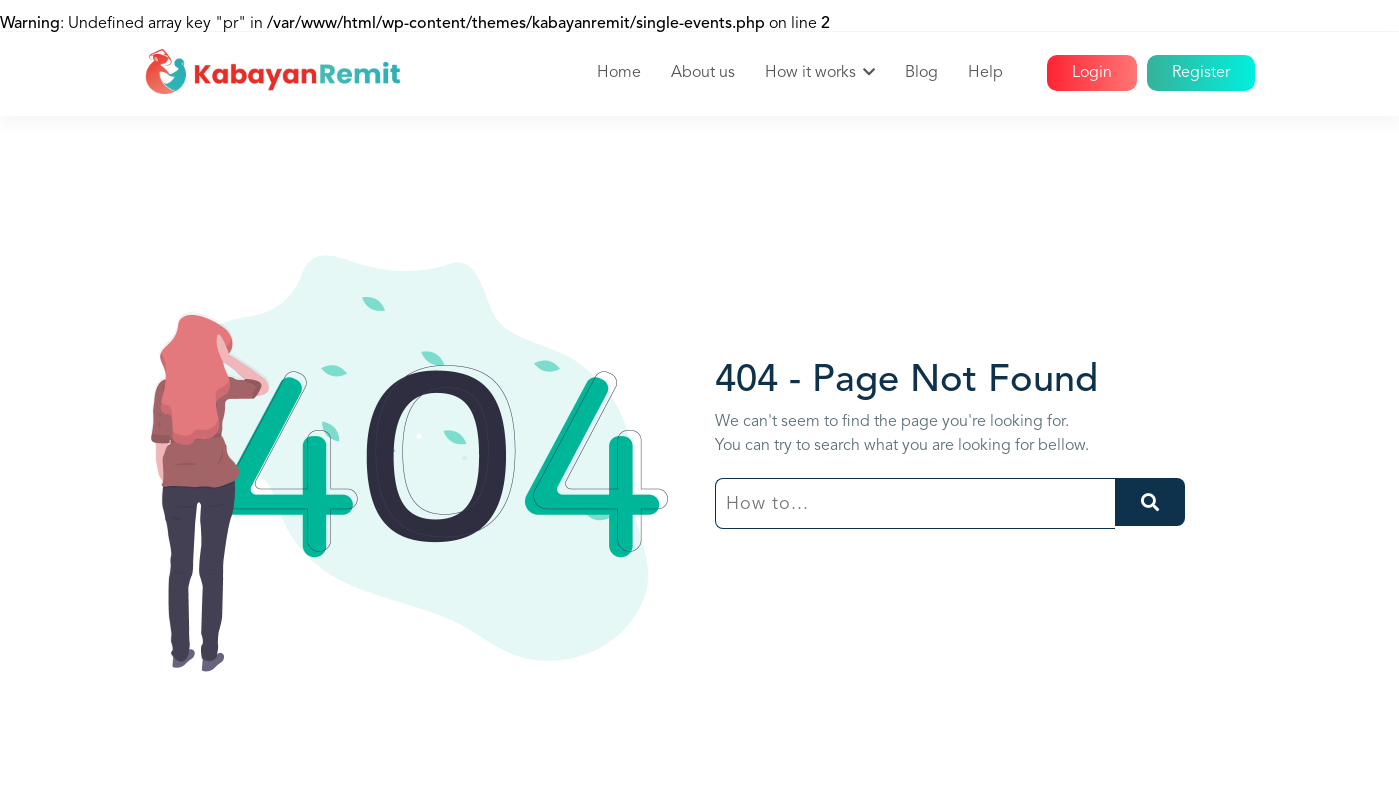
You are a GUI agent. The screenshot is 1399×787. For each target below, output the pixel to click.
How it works (810, 73)
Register (1201, 73)
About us (703, 73)
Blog (921, 73)
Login (1092, 73)
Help (985, 73)
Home (619, 73)
